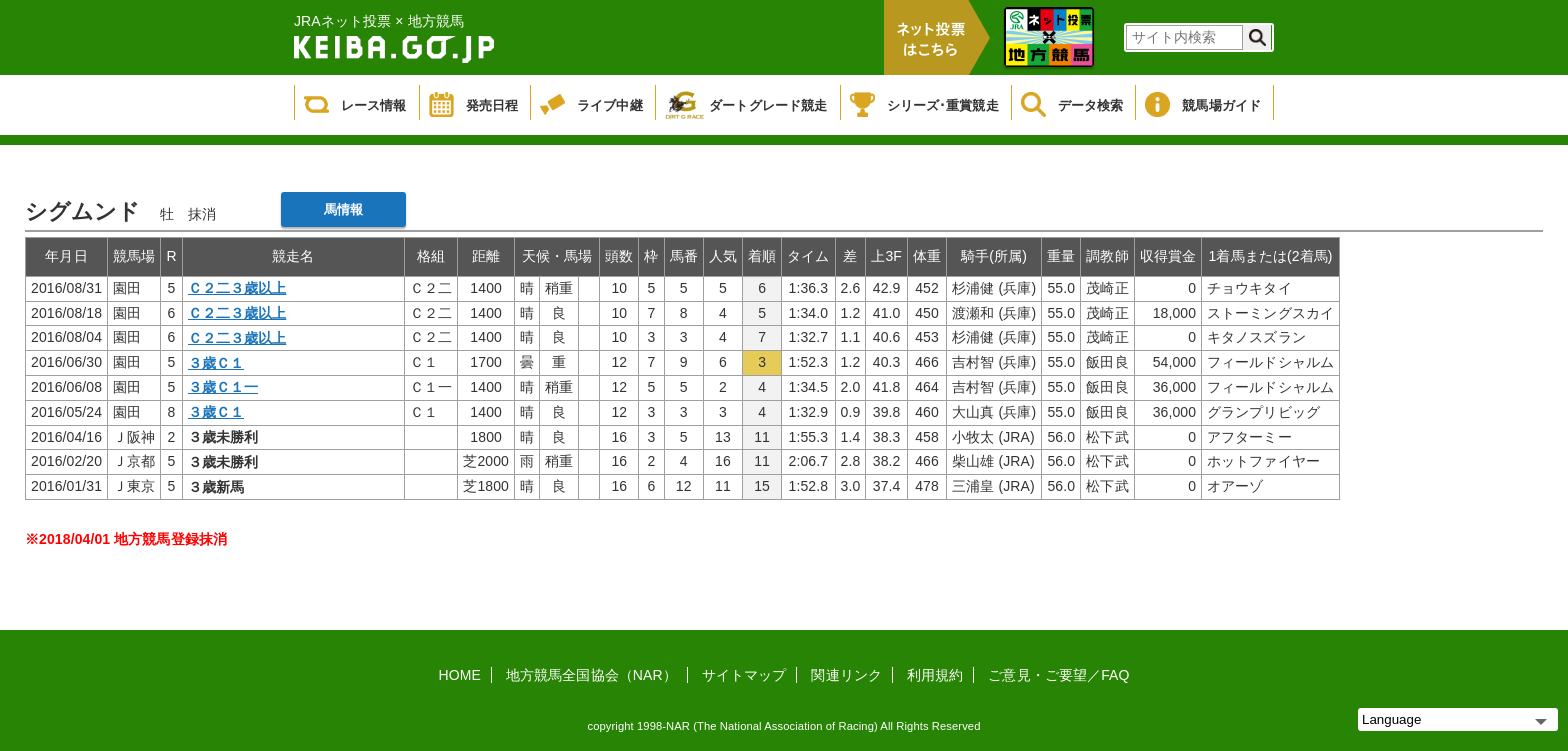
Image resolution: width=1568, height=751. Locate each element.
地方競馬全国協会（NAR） (591, 675)
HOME (460, 675)
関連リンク (846, 675)
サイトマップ (744, 675)
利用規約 (935, 675)
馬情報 (343, 209)
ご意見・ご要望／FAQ (1058, 675)
